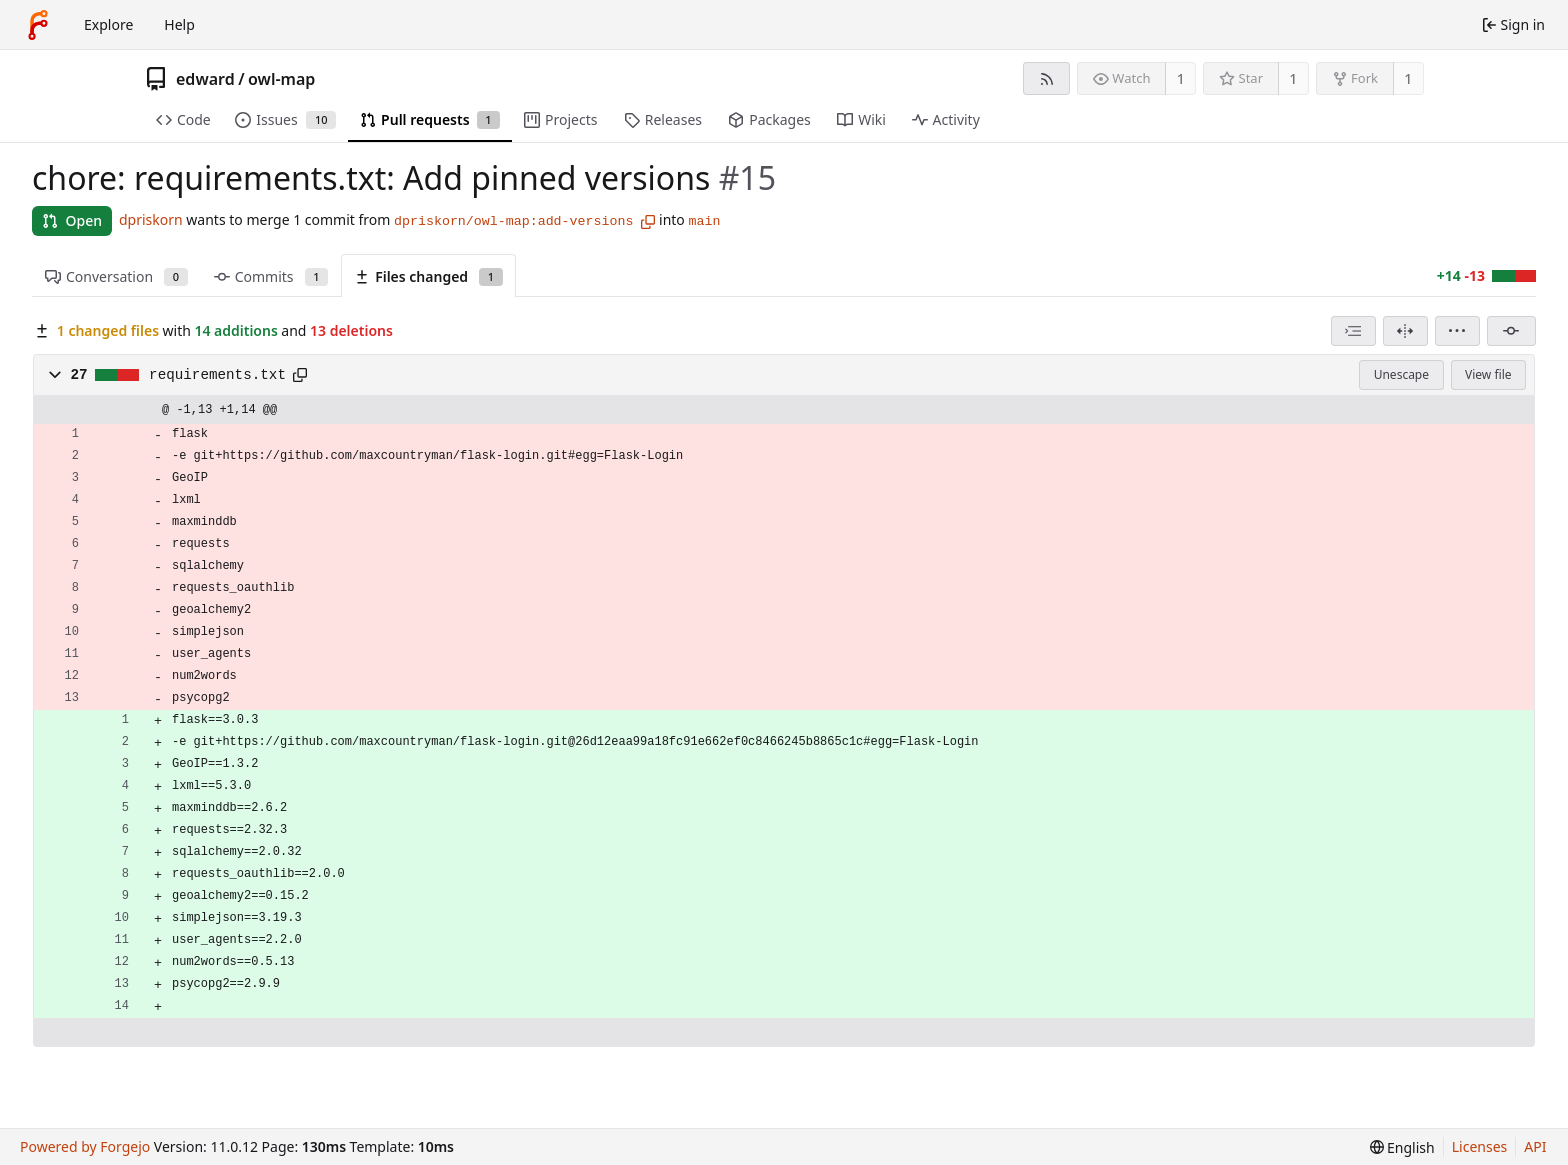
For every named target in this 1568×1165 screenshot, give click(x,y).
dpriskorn (151, 219)
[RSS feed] (1046, 78)
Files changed (428, 276)
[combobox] (1353, 331)
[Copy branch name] (648, 222)
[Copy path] (300, 375)
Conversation (116, 276)
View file (1488, 374)
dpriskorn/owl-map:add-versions (513, 221)
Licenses (1480, 1146)
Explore (108, 24)
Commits (271, 276)
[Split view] (1405, 331)
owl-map (281, 79)
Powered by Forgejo (85, 1146)
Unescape (1401, 374)
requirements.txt (217, 375)
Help (179, 24)
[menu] (1457, 331)
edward (205, 79)
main (704, 221)
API (1535, 1146)
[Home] (38, 25)
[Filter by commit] (1512, 331)
